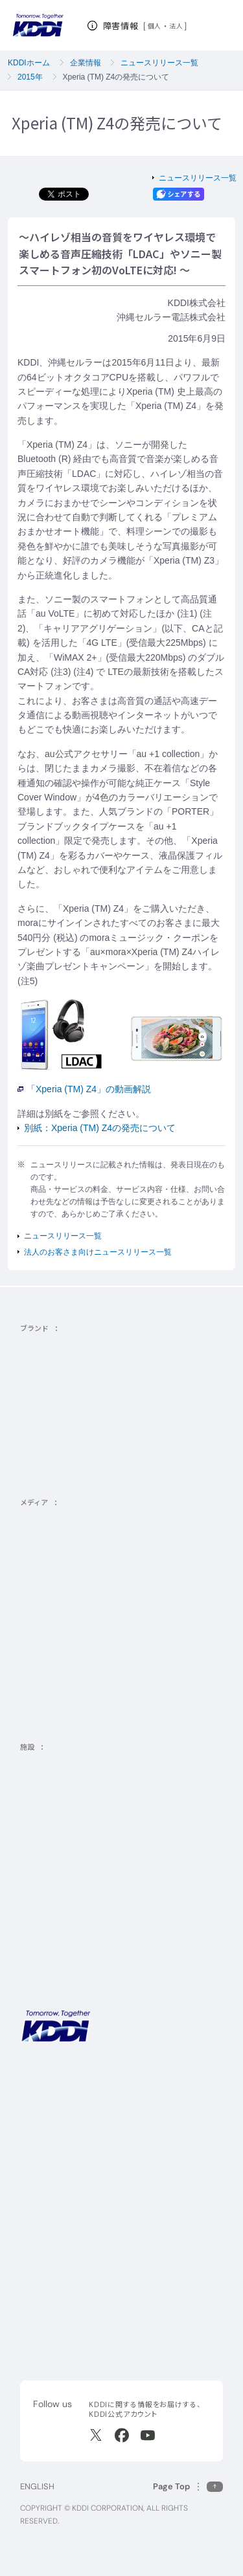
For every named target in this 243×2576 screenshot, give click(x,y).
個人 (154, 25)
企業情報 (85, 62)
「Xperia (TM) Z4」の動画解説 (84, 1089)
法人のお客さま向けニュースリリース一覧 (98, 1252)
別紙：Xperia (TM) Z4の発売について (100, 1128)
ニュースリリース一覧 (159, 62)
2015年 (30, 77)
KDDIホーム (29, 62)
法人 (176, 25)
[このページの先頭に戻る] (188, 2486)
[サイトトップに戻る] (38, 26)
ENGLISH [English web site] (37, 2486)
